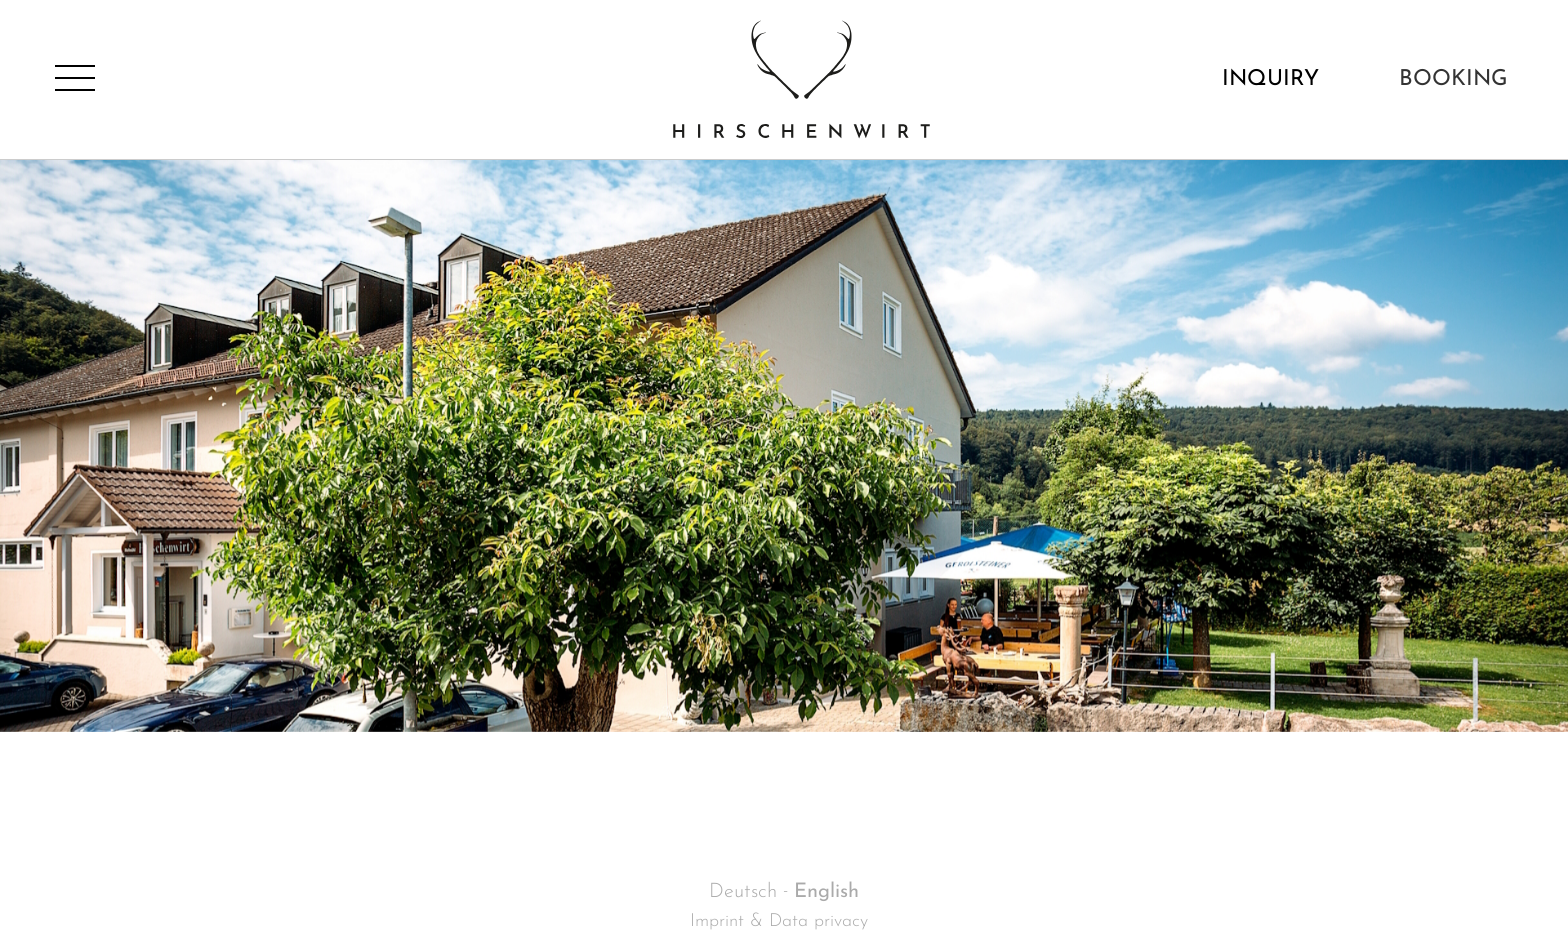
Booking (1453, 79)
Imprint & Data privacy (779, 921)
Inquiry (1270, 79)
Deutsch (743, 892)
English (826, 892)
